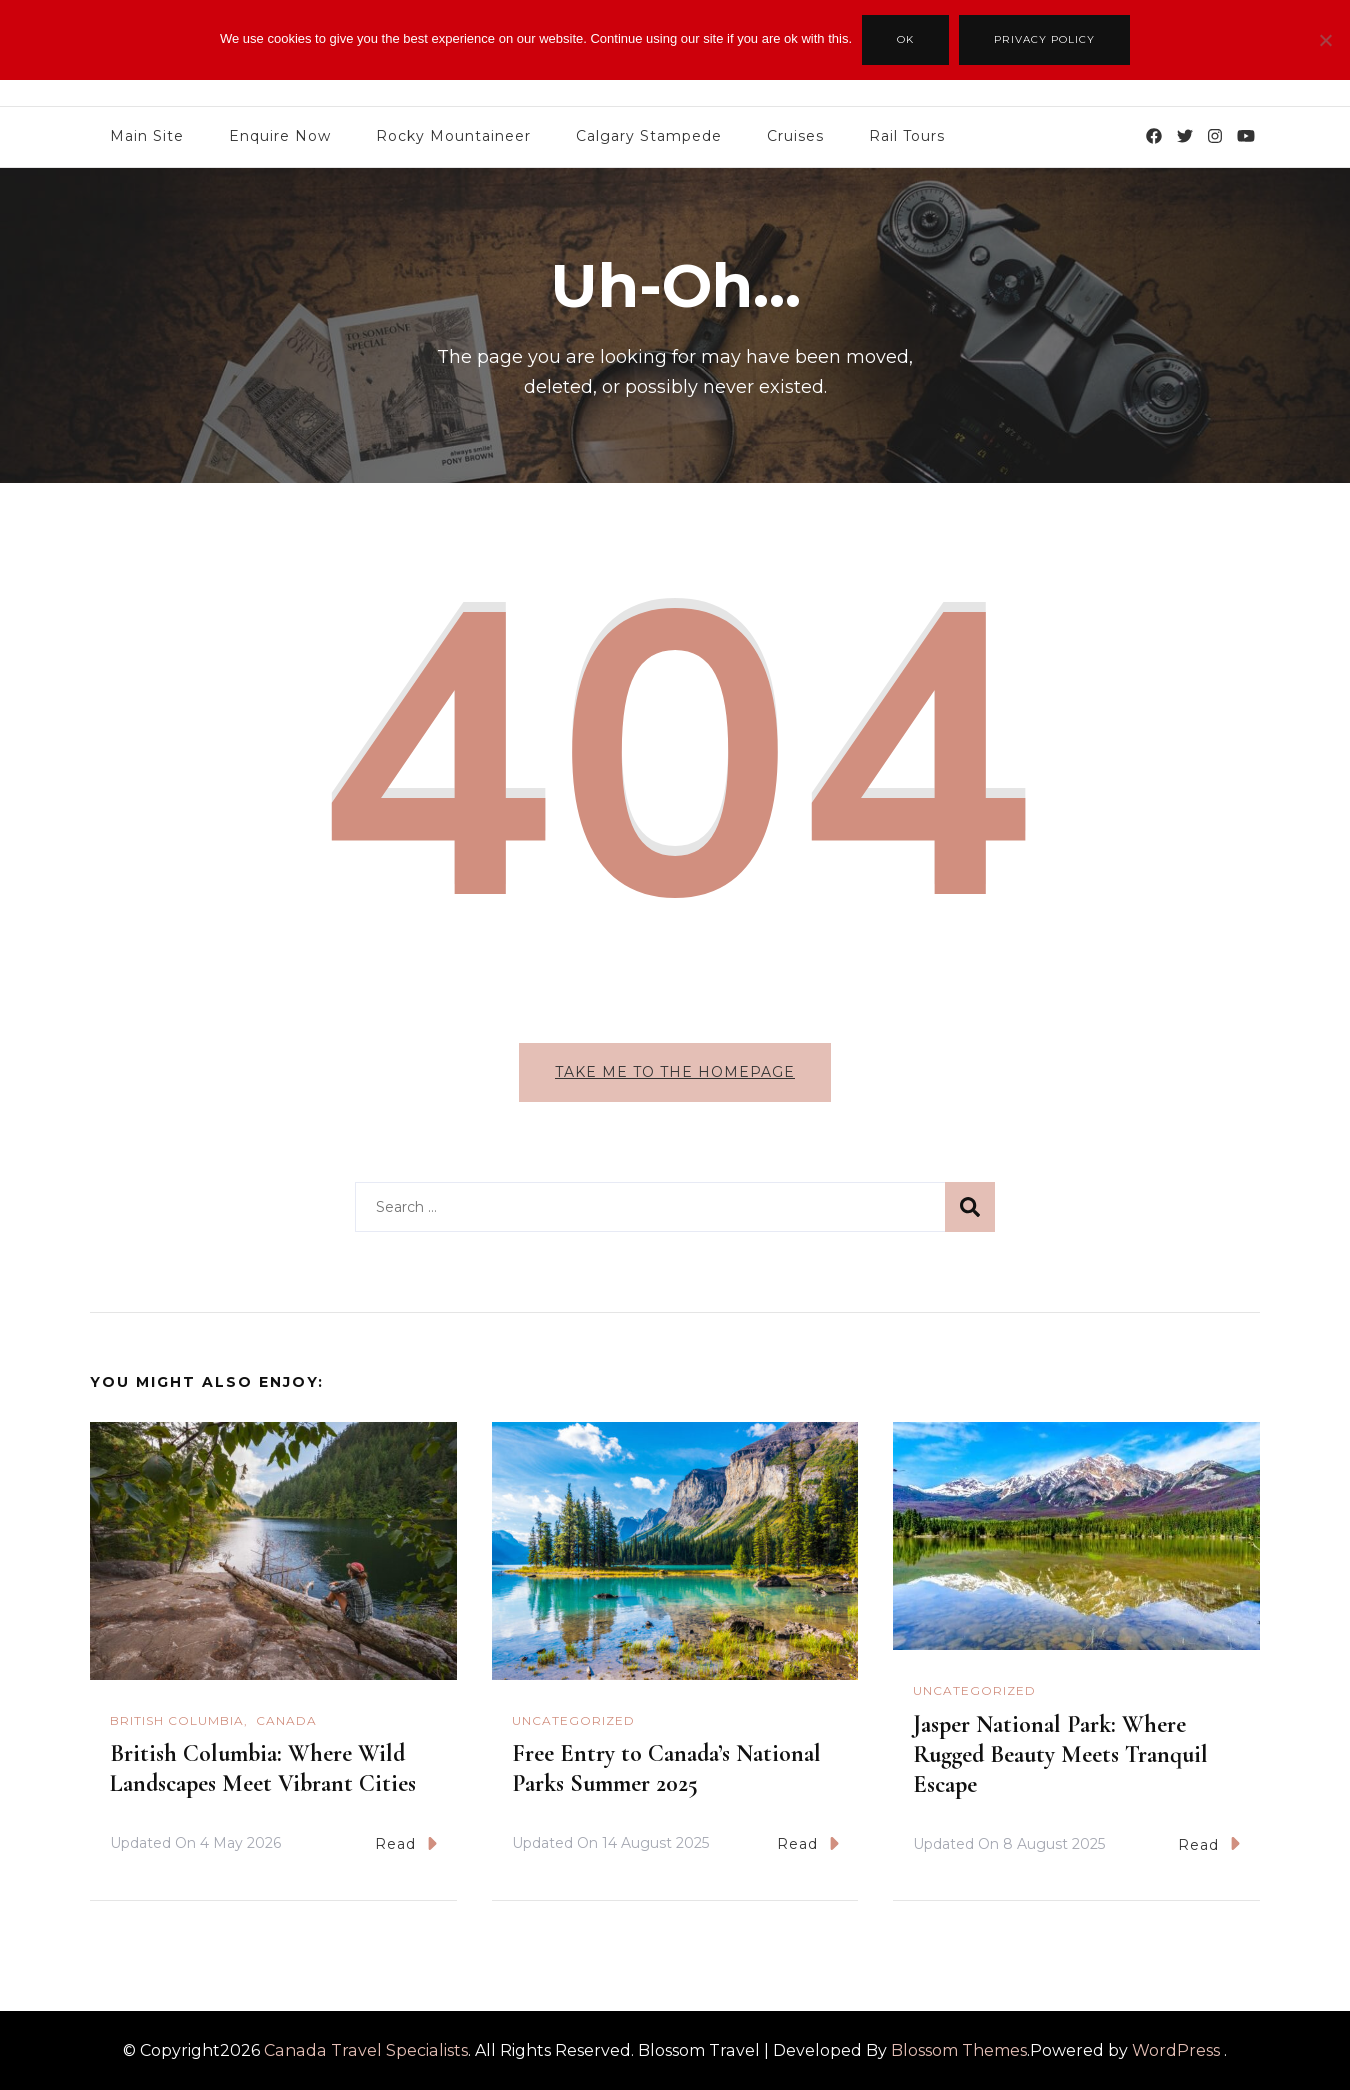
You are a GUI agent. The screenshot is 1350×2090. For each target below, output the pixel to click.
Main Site (147, 136)
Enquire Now (280, 136)
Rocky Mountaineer (453, 136)
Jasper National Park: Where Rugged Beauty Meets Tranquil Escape (1060, 1754)
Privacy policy (1044, 39)
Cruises (795, 136)
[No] (1325, 55)
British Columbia (177, 1720)
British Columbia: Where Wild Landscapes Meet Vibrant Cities (266, 1768)
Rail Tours (907, 136)
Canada (286, 1720)
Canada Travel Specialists (366, 2050)
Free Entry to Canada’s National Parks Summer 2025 (666, 1768)
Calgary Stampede (649, 136)
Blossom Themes (959, 2050)
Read (406, 1843)
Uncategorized (573, 1720)
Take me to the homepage (675, 1072)
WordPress (1176, 2050)
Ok (905, 39)
